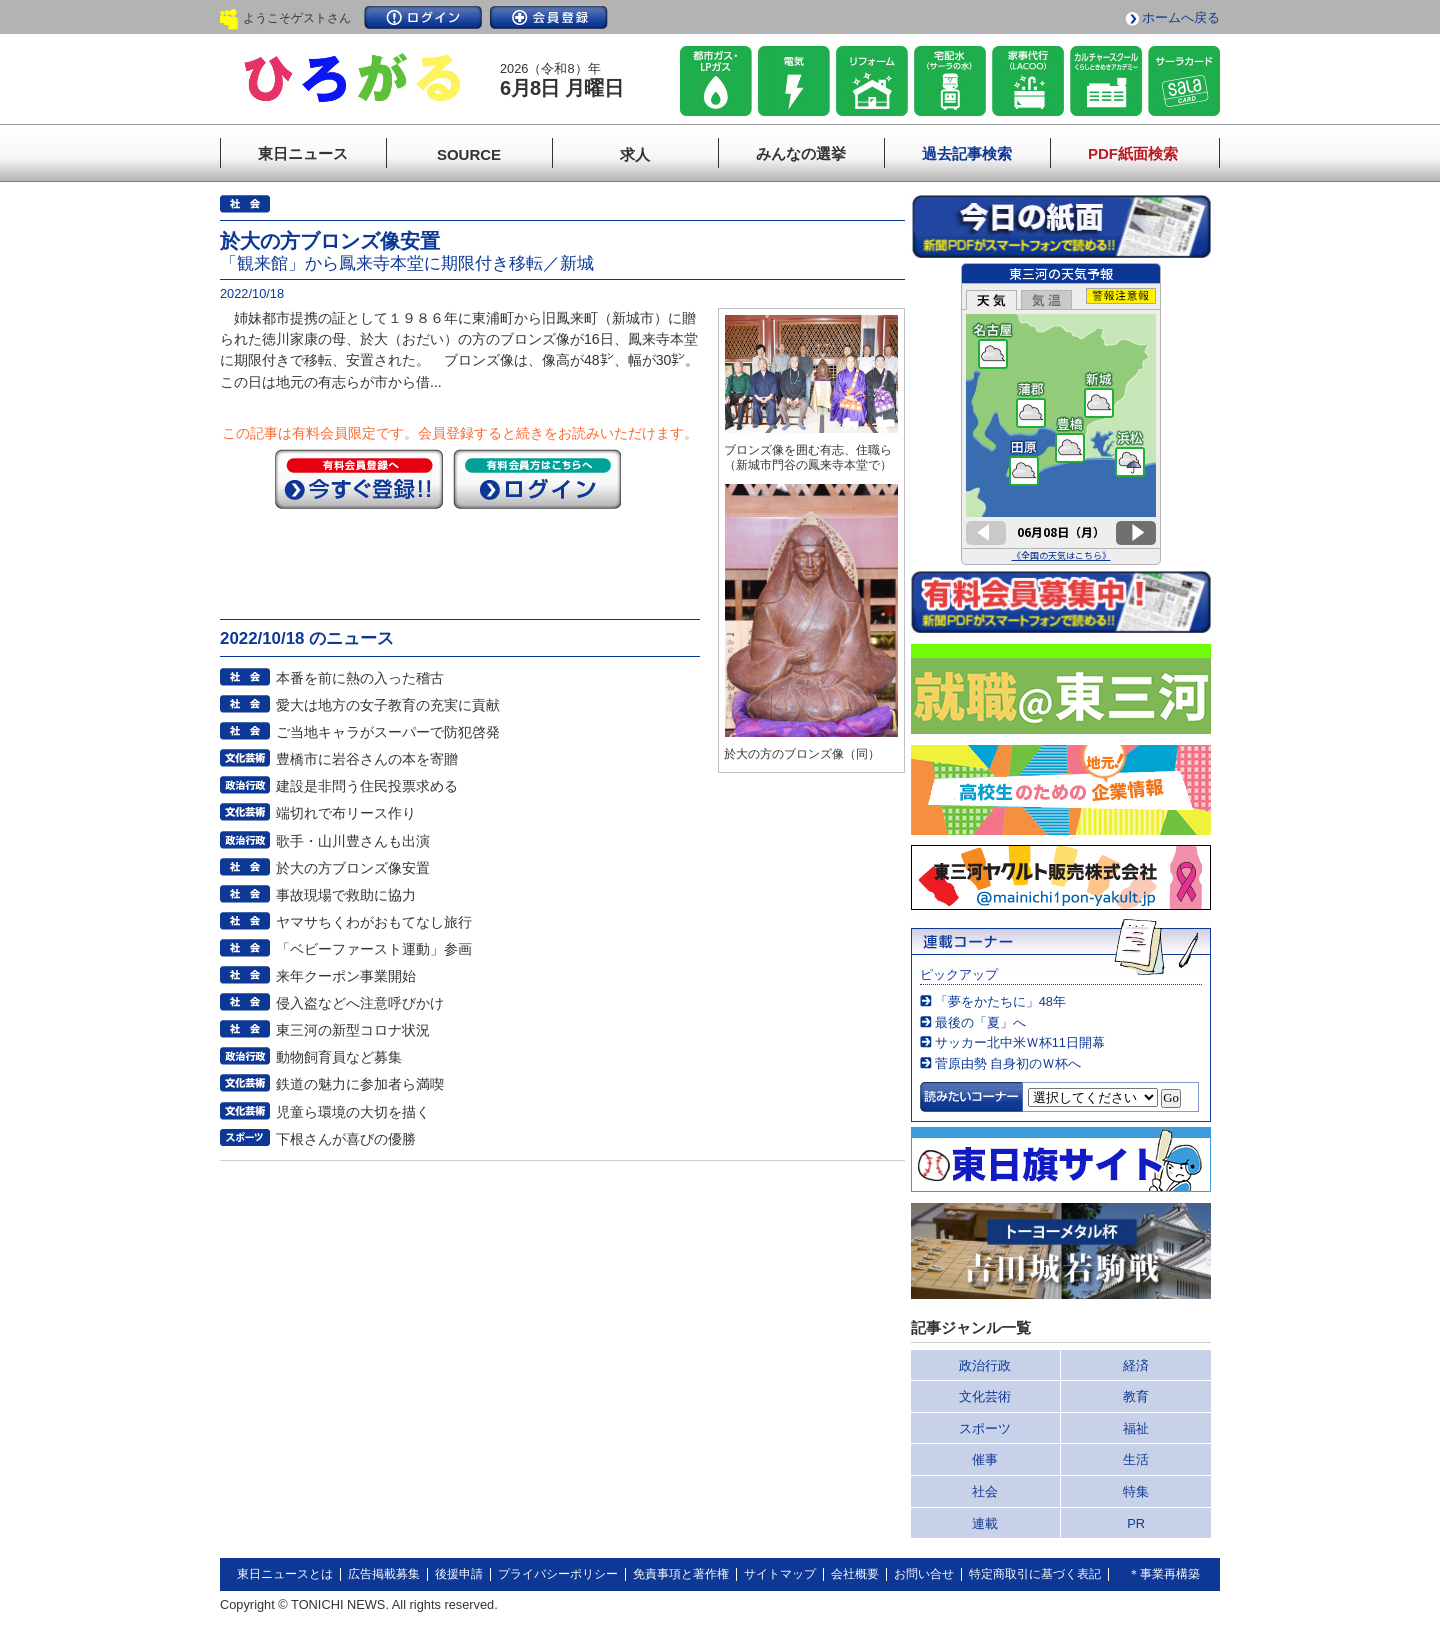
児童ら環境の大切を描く (353, 1112)
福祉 (1136, 1428)
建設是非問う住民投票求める (367, 786)
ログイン (423, 17)
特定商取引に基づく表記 (1035, 1574)
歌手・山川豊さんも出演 (353, 841)
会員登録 (549, 17)
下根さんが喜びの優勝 (346, 1139)
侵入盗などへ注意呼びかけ (360, 1003)
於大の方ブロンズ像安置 (353, 868)
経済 (1136, 1365)
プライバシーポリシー (558, 1574)
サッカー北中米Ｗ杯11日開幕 (1020, 1042)
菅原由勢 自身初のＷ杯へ (1008, 1063)
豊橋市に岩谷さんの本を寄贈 (367, 759)
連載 (985, 1523)
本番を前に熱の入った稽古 (360, 678)
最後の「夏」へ (980, 1022)
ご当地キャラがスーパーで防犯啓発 (388, 732)
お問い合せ (924, 1574)
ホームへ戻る (1181, 17)
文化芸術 (985, 1396)
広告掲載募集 (384, 1574)
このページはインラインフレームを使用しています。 (1061, 414)
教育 (1136, 1396)
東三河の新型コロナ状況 (353, 1030)
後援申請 (459, 1574)
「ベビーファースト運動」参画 (374, 949)
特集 (1136, 1491)
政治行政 (985, 1365)
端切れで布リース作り (346, 813)
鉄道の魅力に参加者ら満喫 (360, 1084)
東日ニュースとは (285, 1574)
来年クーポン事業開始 (346, 976)
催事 (985, 1459)
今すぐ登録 (359, 479)
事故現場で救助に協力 (346, 895)
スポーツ (985, 1428)
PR (1136, 1523)
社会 (985, 1491)
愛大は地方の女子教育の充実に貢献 (388, 705)
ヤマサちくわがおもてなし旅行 (374, 922)
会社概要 (855, 1574)
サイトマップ (780, 1574)
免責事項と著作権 (681, 1574)
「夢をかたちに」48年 (1000, 1001)
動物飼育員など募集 (339, 1057)
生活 (1136, 1459)
